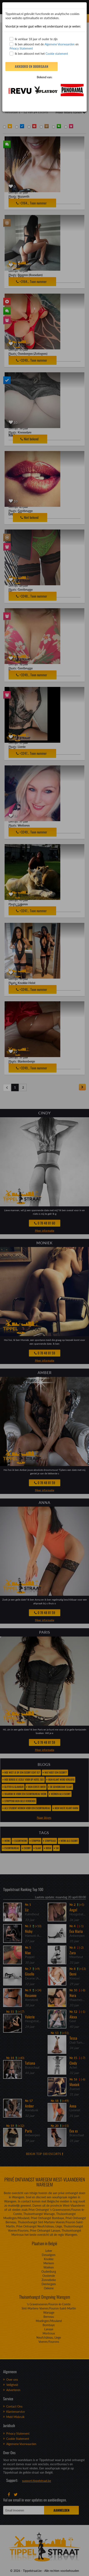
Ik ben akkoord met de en (44, 46)
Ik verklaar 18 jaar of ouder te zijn (34, 39)
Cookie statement (56, 53)
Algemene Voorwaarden (59, 44)
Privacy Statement (21, 48)
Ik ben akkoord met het (39, 53)
